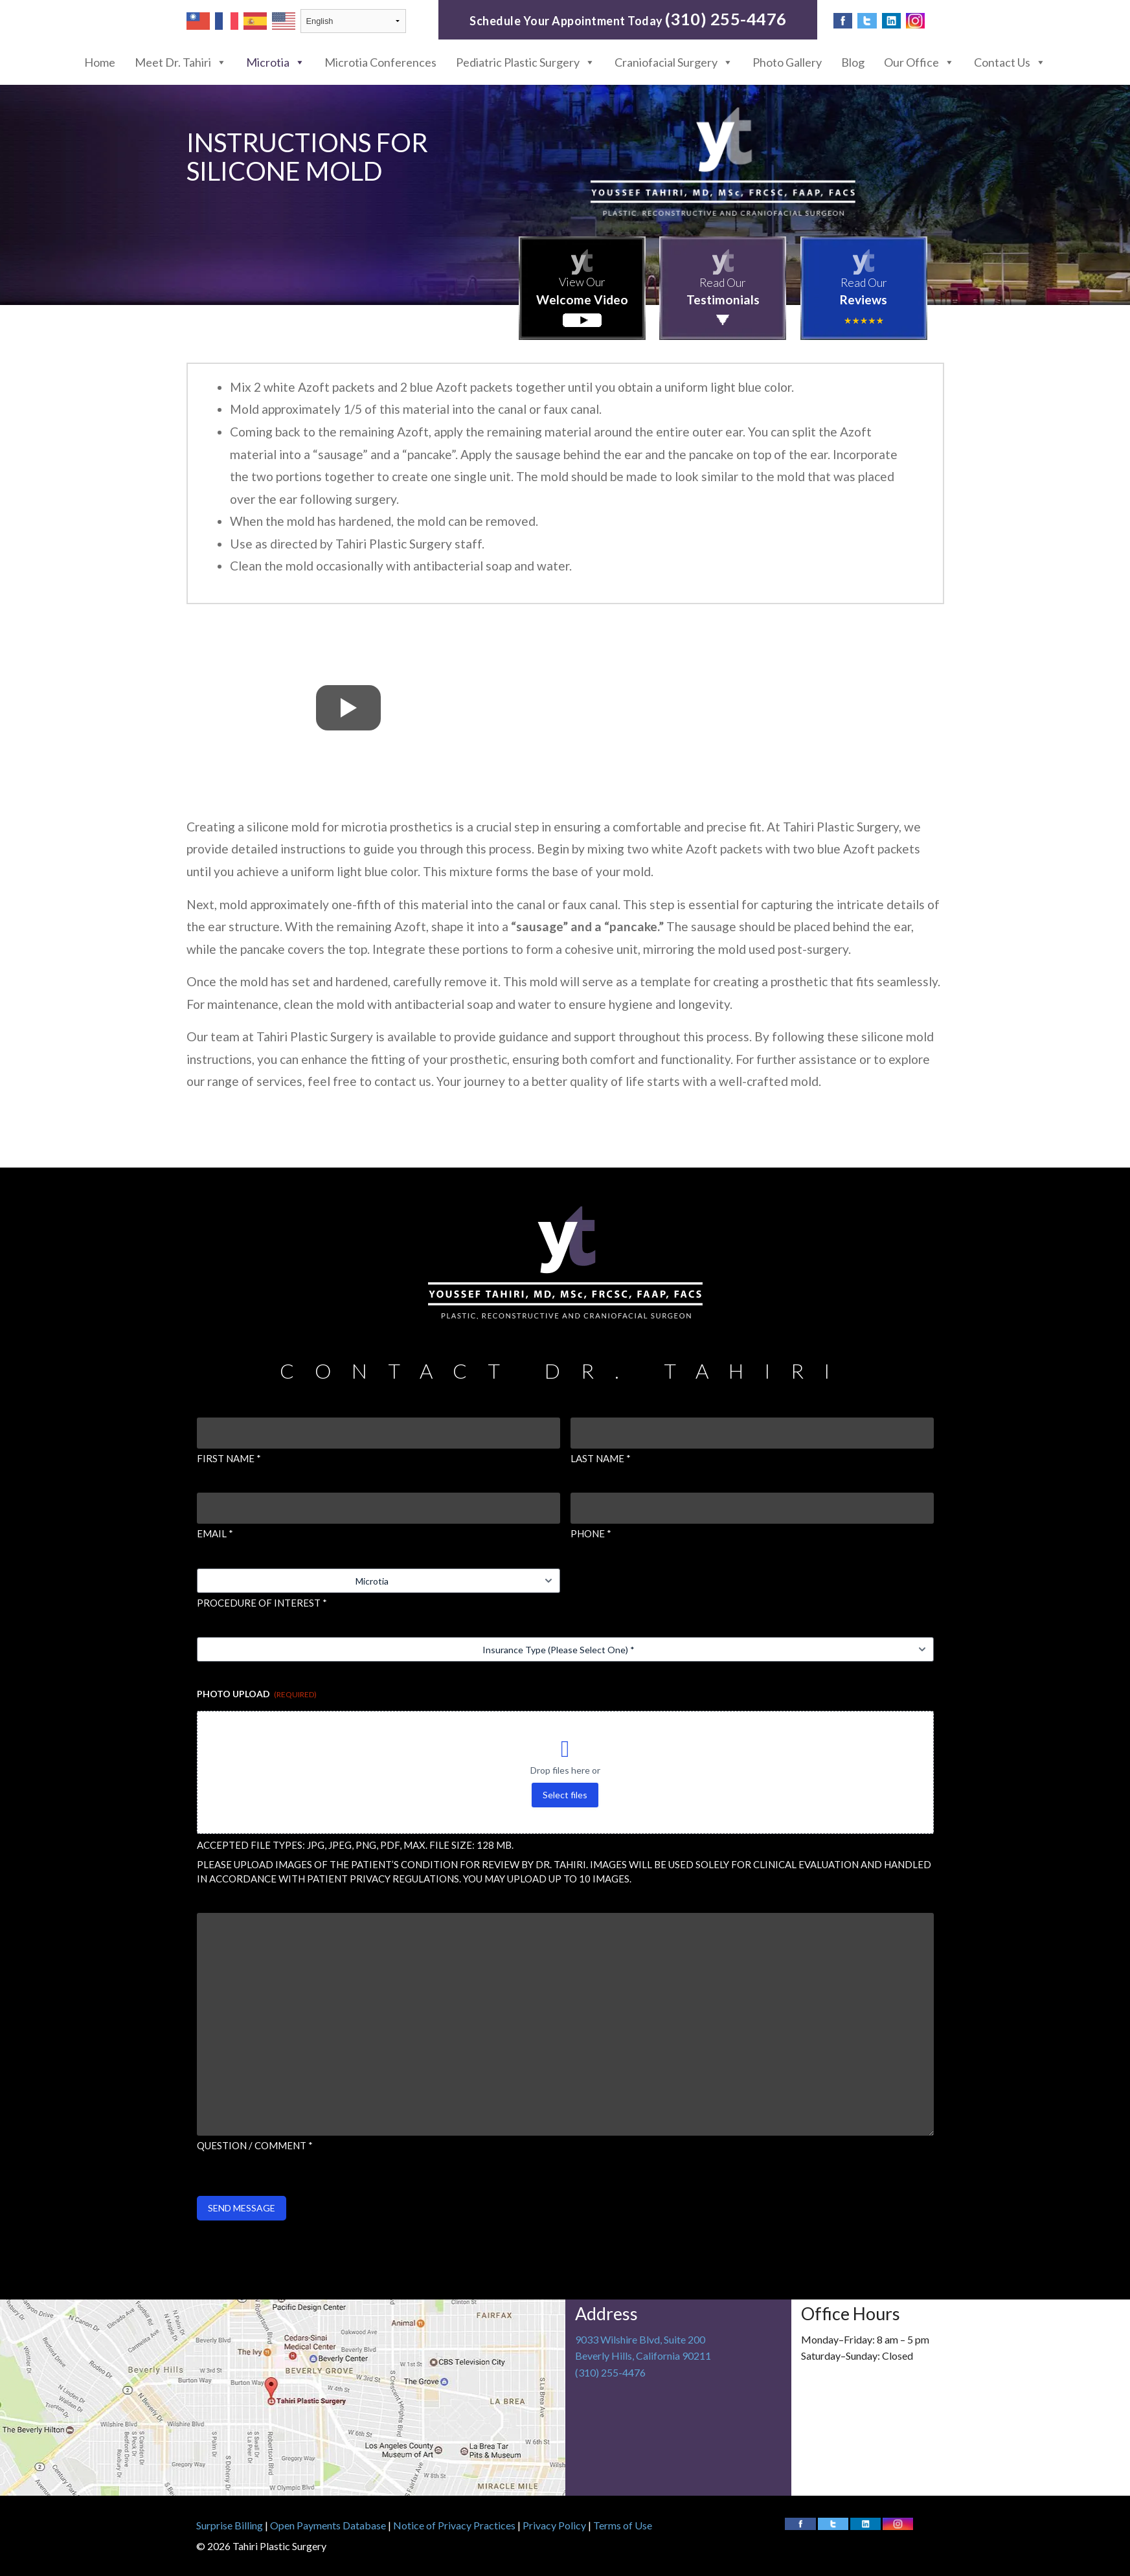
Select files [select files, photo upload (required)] (565, 1794)
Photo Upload (257, 1694)
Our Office (919, 62)
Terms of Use (622, 2525)
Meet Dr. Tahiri (181, 62)
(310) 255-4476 (726, 18)
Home (99, 62)
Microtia (275, 62)
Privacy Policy (554, 2525)
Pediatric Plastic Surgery (525, 62)
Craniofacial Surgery (674, 62)
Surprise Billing (229, 2525)
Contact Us (1010, 62)
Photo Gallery (787, 62)
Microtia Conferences (380, 62)
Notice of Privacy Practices (454, 2525)
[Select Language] (353, 21)
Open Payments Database (328, 2525)
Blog (852, 62)
